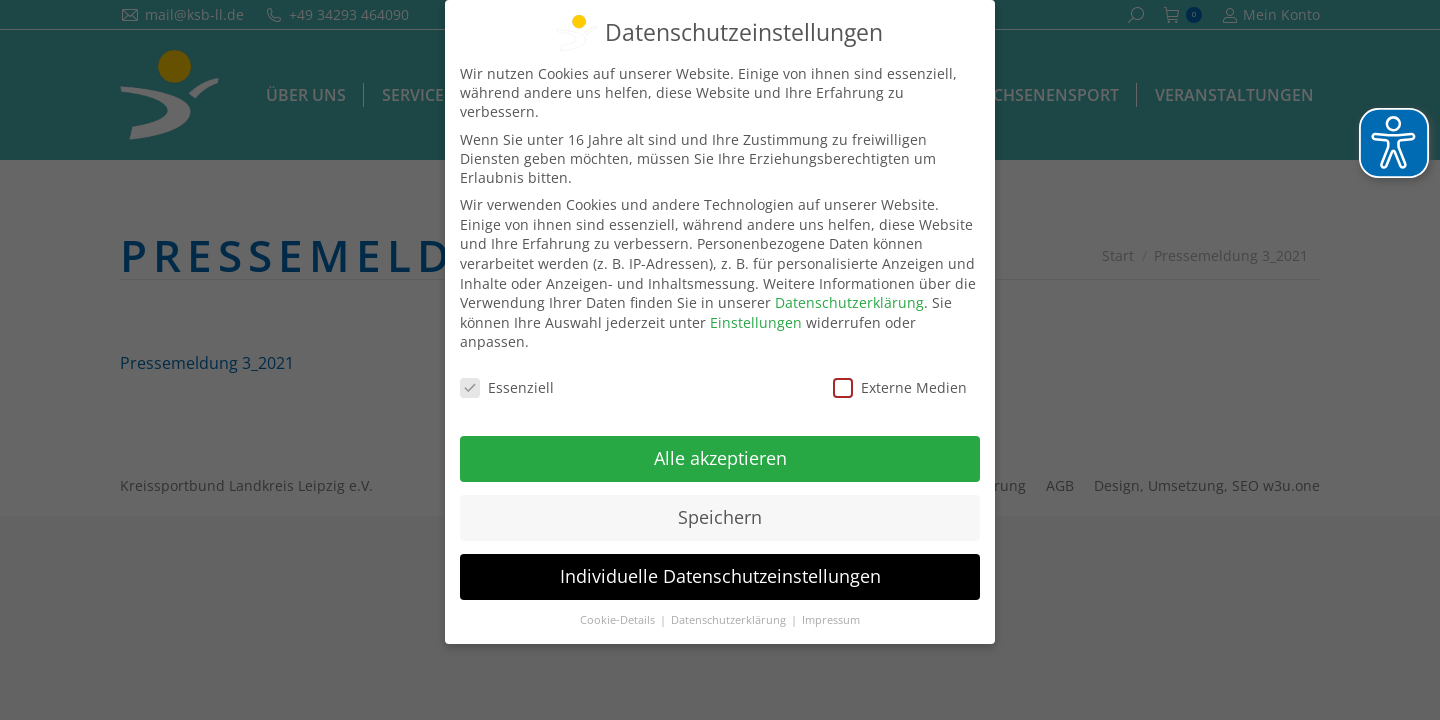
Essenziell (507, 387)
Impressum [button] (831, 620)
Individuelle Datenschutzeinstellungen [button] (720, 576)
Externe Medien (900, 387)
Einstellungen (756, 322)
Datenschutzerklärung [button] (730, 620)
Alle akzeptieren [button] (720, 458)
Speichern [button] (720, 517)
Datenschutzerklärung (849, 302)
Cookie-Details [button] (619, 620)
